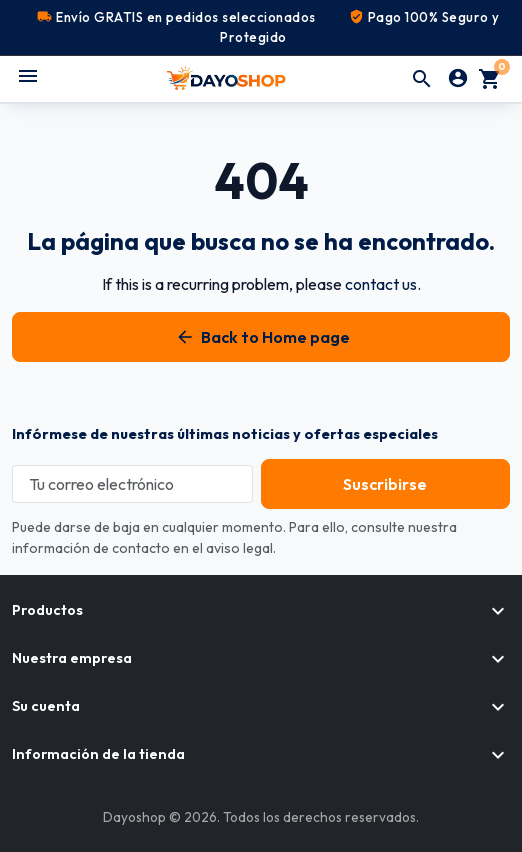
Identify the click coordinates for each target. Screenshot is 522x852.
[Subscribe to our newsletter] (385, 484)
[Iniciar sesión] (458, 79)
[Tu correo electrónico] (132, 484)
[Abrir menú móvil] (28, 76)
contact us (381, 284)
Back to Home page (261, 337)
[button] (422, 79)
